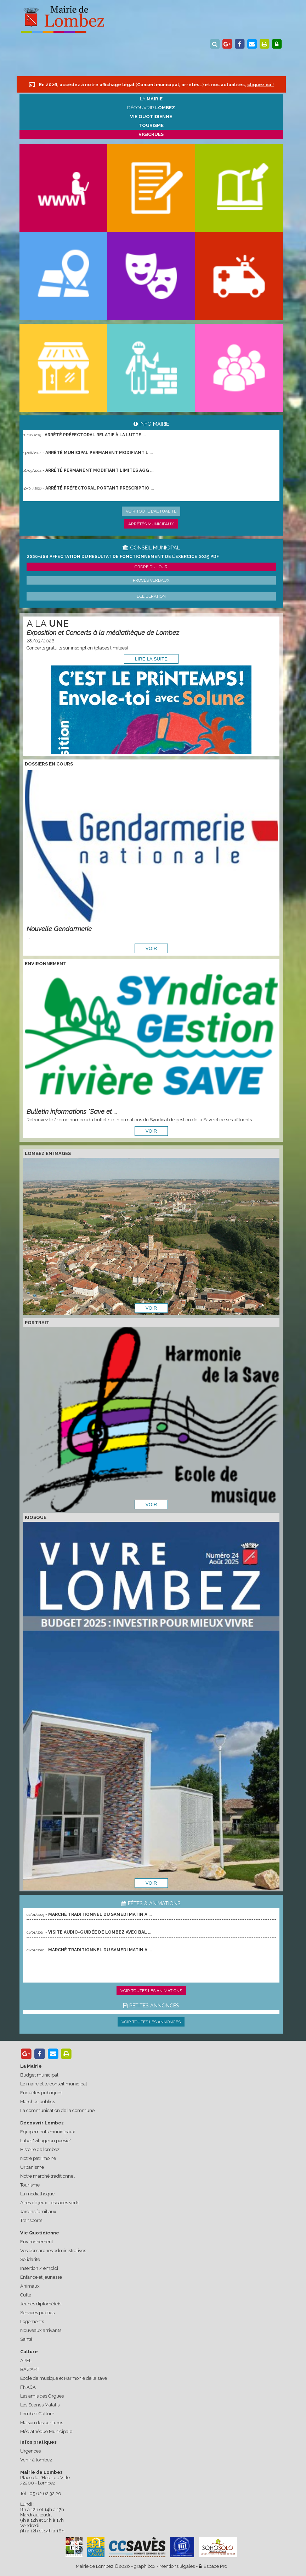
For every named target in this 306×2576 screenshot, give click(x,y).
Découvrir (151, 107)
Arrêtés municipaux (151, 523)
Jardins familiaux (38, 2211)
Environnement (36, 2241)
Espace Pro (213, 2566)
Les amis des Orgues (42, 2396)
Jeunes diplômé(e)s (40, 2303)
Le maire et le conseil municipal (53, 2083)
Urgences (30, 2451)
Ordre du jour (151, 566)
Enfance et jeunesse (41, 2277)
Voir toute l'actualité (151, 511)
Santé (26, 2339)
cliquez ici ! (260, 84)
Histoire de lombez (40, 2149)
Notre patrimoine (38, 2158)
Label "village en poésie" (45, 2140)
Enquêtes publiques (41, 2092)
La (151, 98)
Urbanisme (32, 2167)
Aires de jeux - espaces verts (49, 2202)
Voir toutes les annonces (151, 2021)
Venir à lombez (36, 2459)
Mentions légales (177, 2566)
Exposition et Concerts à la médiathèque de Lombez (103, 632)
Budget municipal (39, 2075)
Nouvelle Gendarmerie (59, 929)
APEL (26, 2360)
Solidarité (30, 2259)
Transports (31, 2220)
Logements (32, 2321)
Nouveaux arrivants (40, 2330)
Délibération (151, 596)
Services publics (37, 2312)
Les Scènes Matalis (40, 2405)
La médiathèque (37, 2193)
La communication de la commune (57, 2110)
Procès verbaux (151, 580)
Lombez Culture (37, 2413)
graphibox (144, 2566)
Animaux (30, 2286)
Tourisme (30, 2185)
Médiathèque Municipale (46, 2431)
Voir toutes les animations (151, 1990)
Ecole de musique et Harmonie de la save (63, 2378)
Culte (25, 2295)
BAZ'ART (29, 2369)
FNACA (28, 2387)
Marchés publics (37, 2101)
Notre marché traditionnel (47, 2176)
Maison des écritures (41, 2422)
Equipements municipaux (47, 2131)
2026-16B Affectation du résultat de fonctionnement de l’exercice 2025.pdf (123, 556)
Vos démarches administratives (53, 2250)
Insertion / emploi (39, 2268)
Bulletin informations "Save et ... (72, 1111)
